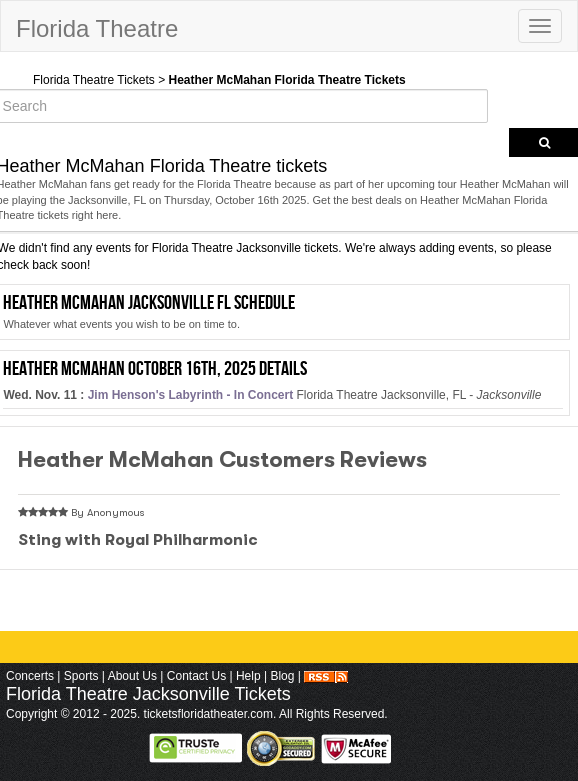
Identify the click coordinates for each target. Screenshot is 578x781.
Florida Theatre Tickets (94, 80)
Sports (81, 676)
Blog (282, 676)
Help (248, 676)
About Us (132, 676)
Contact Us (196, 676)
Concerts (30, 676)
